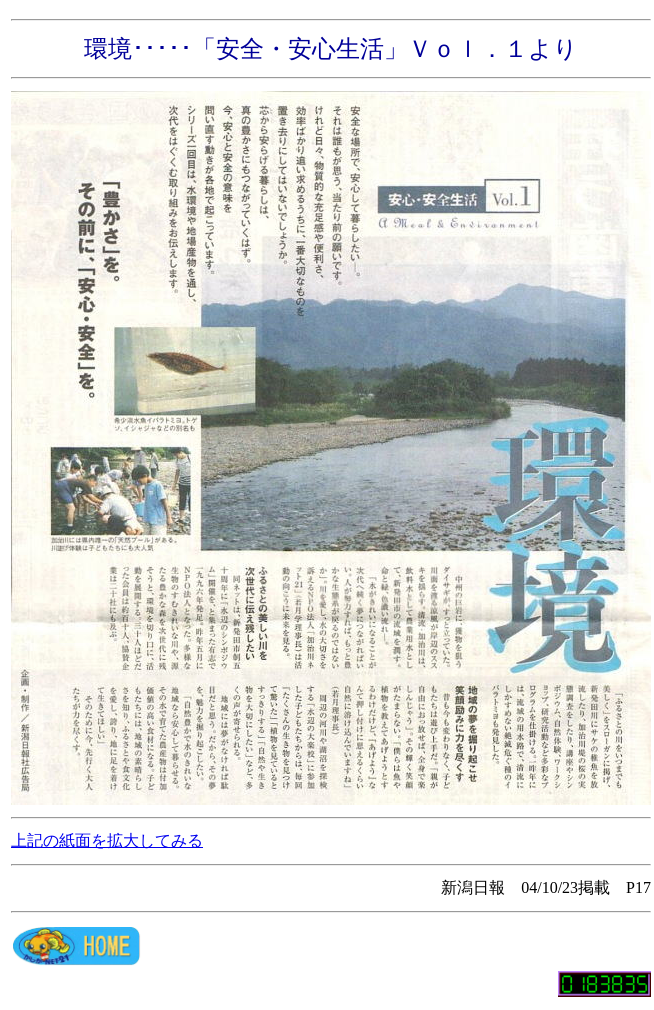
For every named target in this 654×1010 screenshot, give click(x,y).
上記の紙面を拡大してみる (107, 840)
